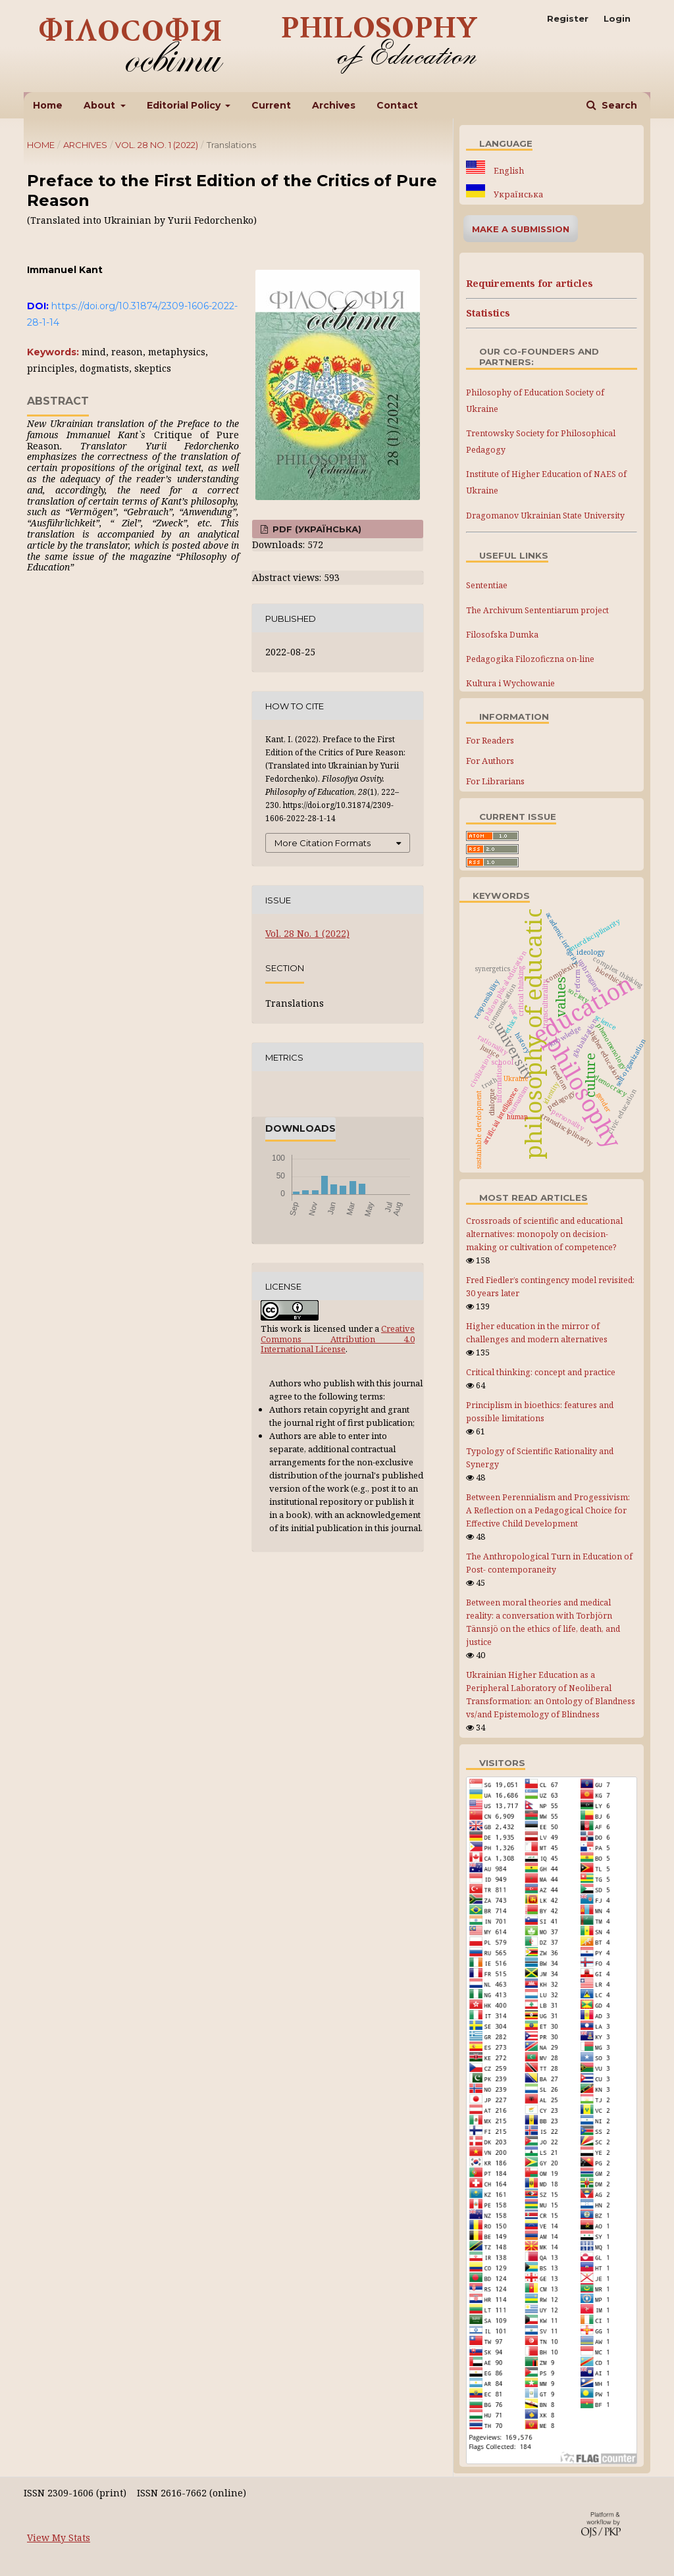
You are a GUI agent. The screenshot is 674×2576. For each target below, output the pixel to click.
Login (617, 18)
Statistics (488, 313)
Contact (397, 105)
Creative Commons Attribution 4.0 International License (338, 1339)
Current (271, 105)
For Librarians (495, 781)
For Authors (490, 761)
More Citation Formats (322, 843)
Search (618, 105)
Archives (333, 105)
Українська (517, 194)
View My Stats (58, 2537)
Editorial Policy (185, 105)
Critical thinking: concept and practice (540, 1372)
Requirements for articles (529, 283)
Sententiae (486, 585)
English (508, 170)
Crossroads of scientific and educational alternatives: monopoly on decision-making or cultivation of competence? (544, 1234)
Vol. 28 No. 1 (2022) (156, 144)
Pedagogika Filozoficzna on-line (530, 659)
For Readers (490, 740)
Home (48, 105)
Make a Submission (520, 229)
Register (567, 18)
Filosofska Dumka (502, 634)
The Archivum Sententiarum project (537, 610)
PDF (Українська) (315, 529)
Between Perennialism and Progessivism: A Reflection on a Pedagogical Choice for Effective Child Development (548, 1510)
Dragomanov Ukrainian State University (545, 515)
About (101, 105)
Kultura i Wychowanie (510, 683)
